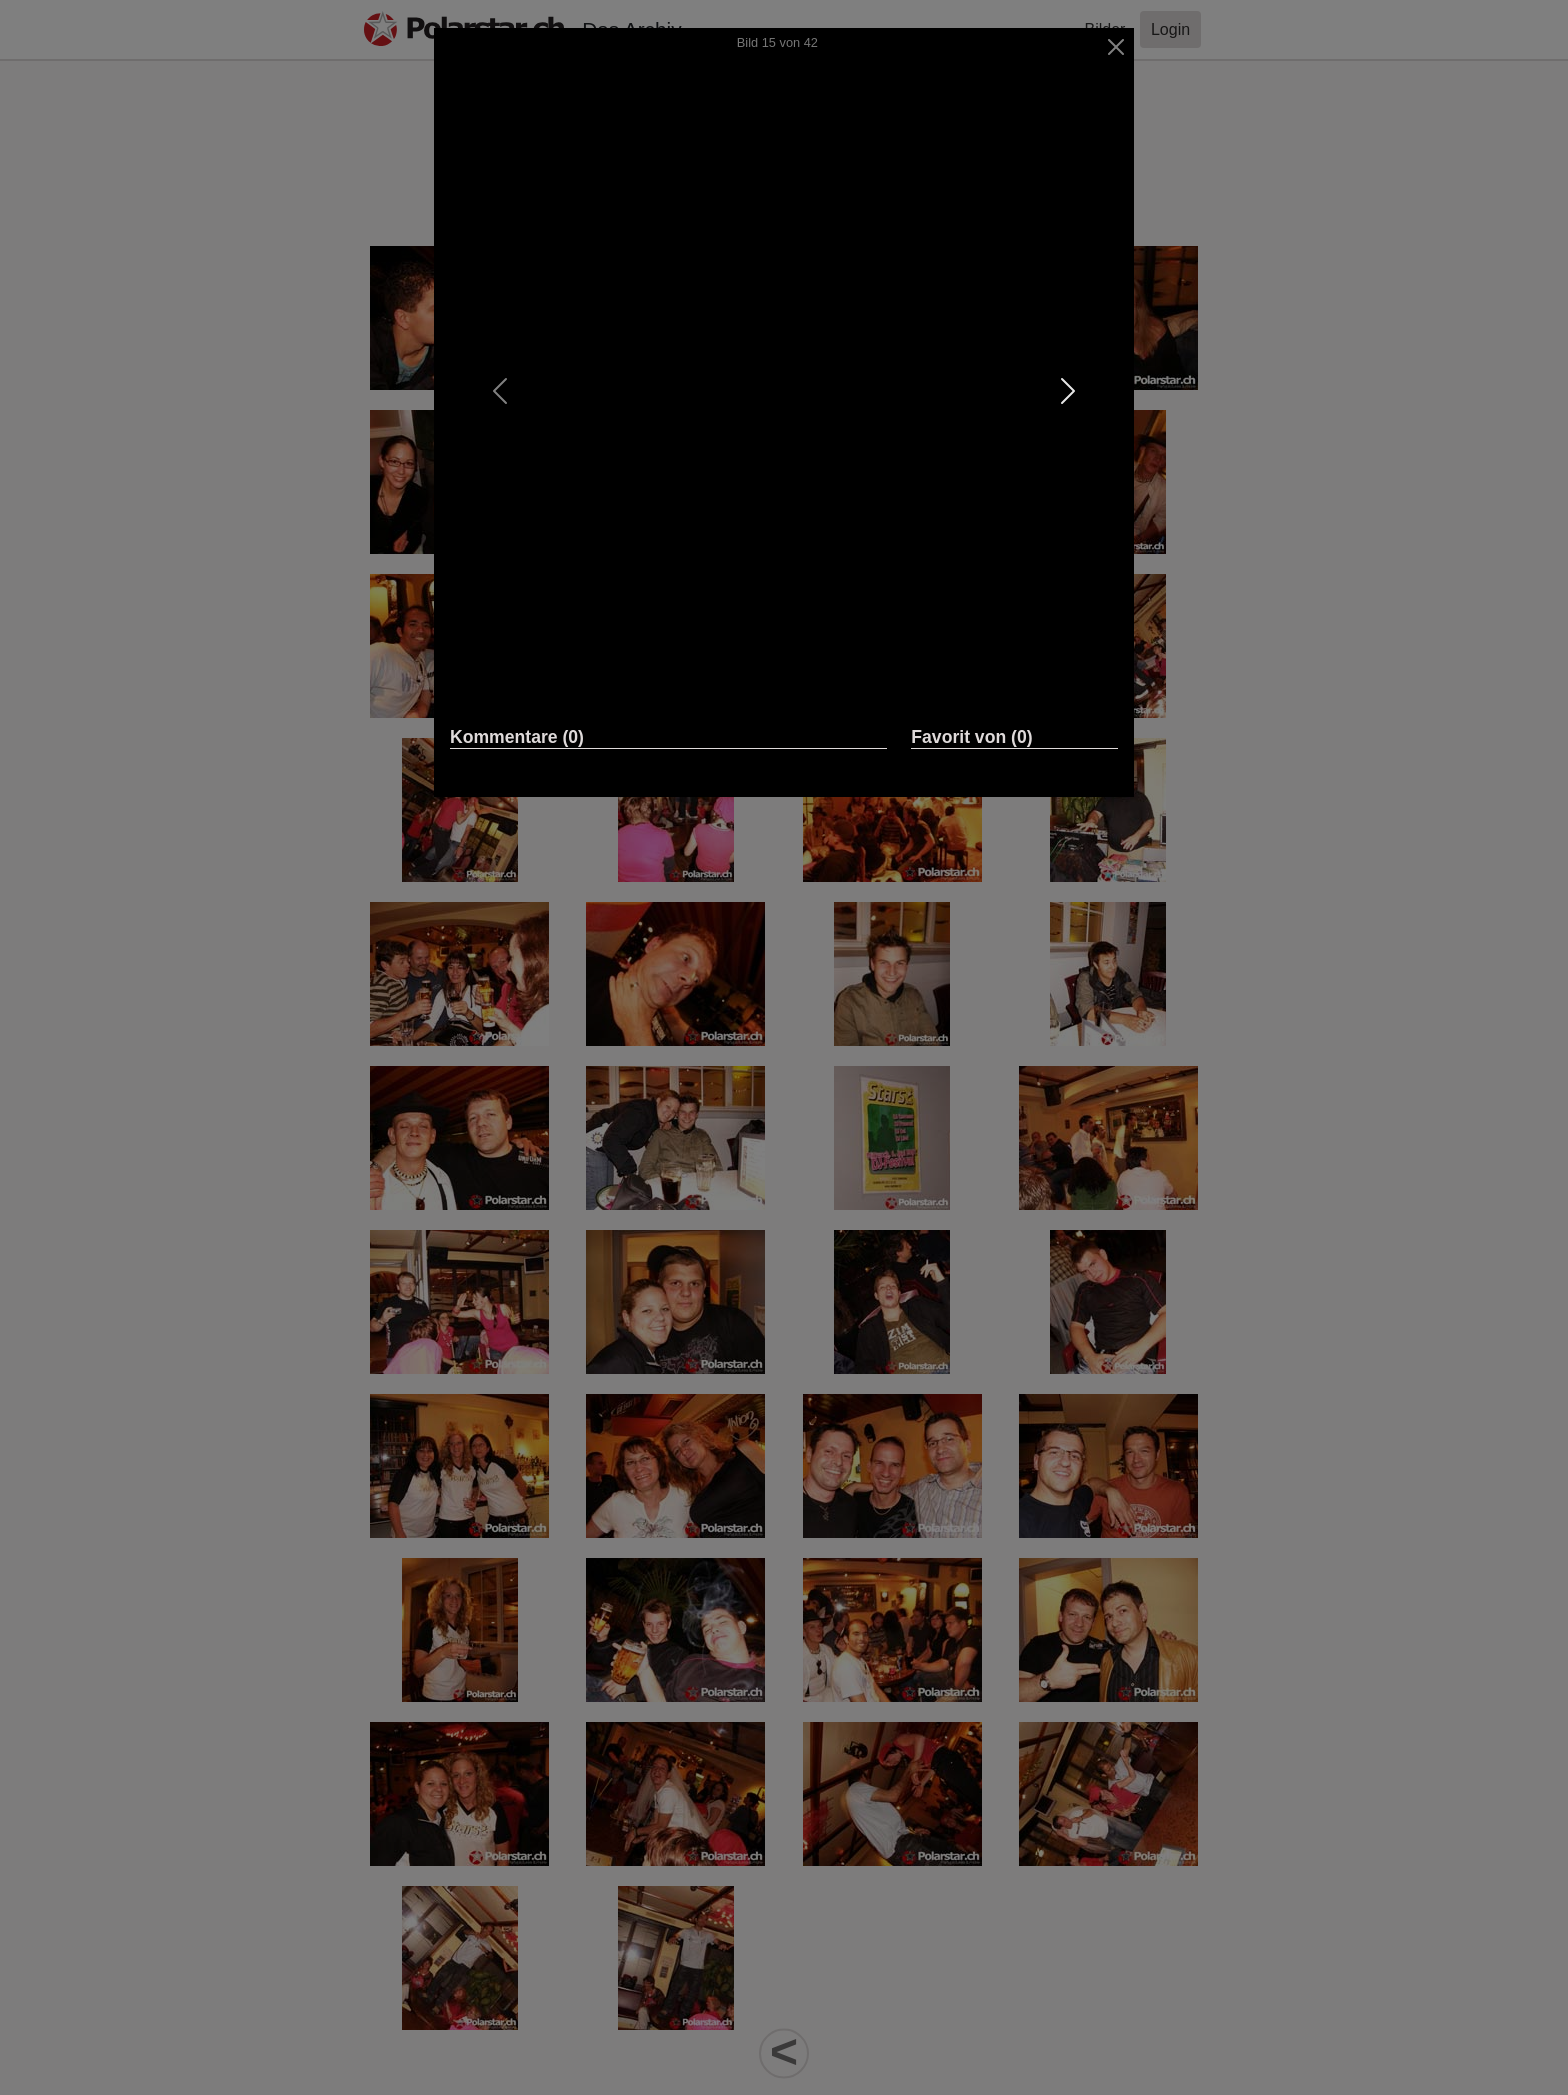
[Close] (1116, 47)
